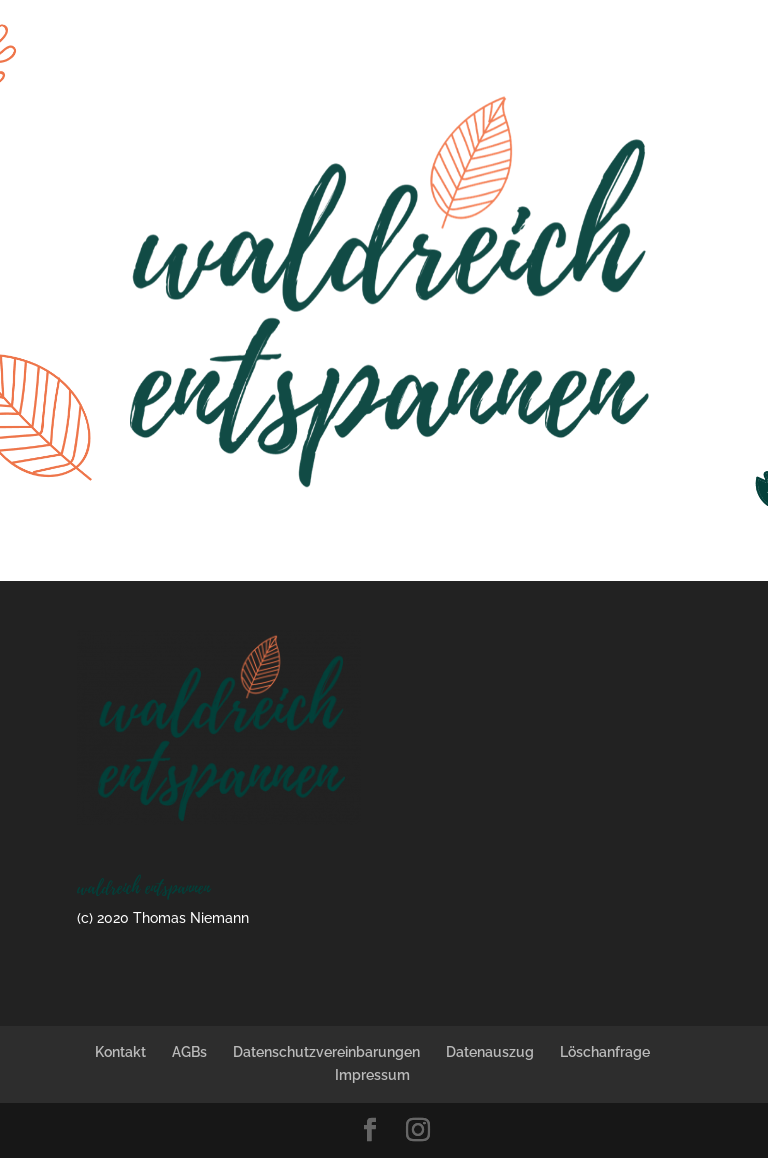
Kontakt (120, 1052)
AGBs (189, 1052)
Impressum (372, 1075)
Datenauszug (490, 1052)
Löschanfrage (605, 1052)
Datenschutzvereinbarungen (326, 1052)
